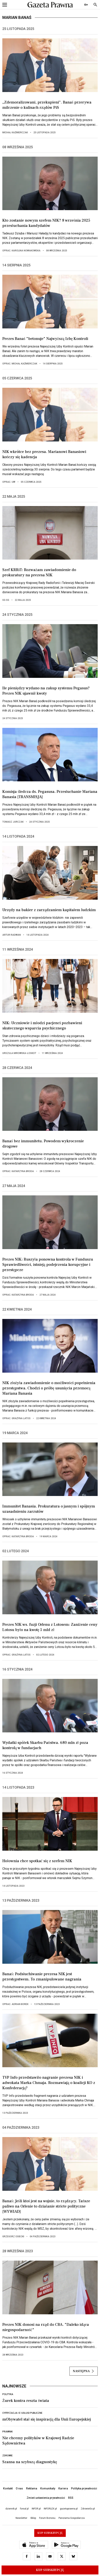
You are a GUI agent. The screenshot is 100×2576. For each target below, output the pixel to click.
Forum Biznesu (47, 2518)
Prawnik (7, 2431)
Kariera (63, 2488)
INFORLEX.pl (50, 2508)
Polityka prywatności (84, 2488)
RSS (70, 2497)
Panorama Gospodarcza (72, 2518)
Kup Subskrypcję (50, 2570)
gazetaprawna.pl (69, 2508)
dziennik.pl (11, 2508)
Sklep (33, 2518)
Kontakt (8, 2488)
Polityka (7, 2394)
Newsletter (21, 2518)
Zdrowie (7, 2455)
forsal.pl (24, 2508)
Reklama (31, 2488)
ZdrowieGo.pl (88, 2508)
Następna (83, 2371)
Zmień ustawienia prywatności (46, 2497)
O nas (19, 2488)
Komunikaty (47, 2488)
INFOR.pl (36, 2508)
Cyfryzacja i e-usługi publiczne (22, 2413)
